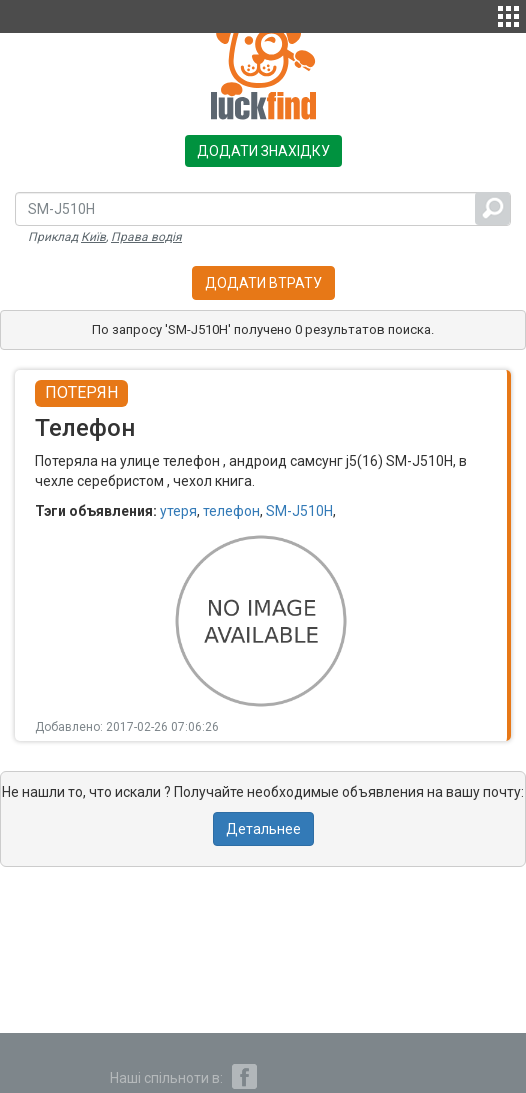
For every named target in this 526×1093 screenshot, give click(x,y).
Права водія (146, 237)
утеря (178, 511)
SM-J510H (299, 511)
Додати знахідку (263, 151)
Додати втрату (263, 283)
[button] (508, 14)
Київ (93, 237)
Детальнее (263, 829)
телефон (231, 511)
